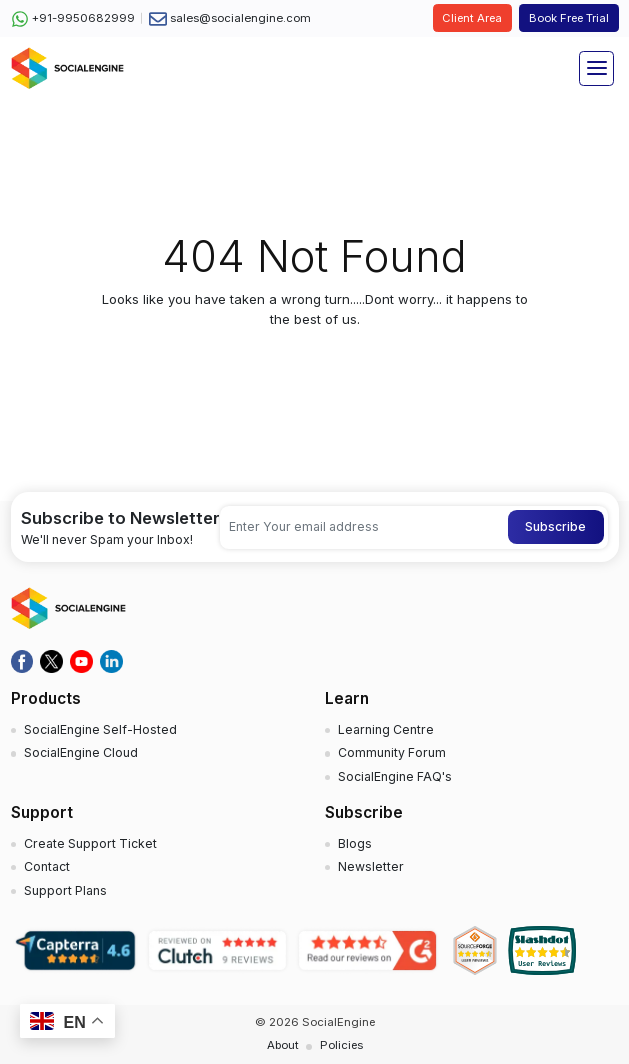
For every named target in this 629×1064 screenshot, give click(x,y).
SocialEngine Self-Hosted (100, 729)
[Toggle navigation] (596, 68)
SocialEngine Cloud (81, 752)
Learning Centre (386, 729)
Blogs (355, 843)
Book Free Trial (569, 18)
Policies (341, 1045)
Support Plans (65, 890)
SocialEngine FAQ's (395, 776)
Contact (47, 866)
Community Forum (392, 752)
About (283, 1045)
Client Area (472, 18)
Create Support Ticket (90, 843)
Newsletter (371, 866)
